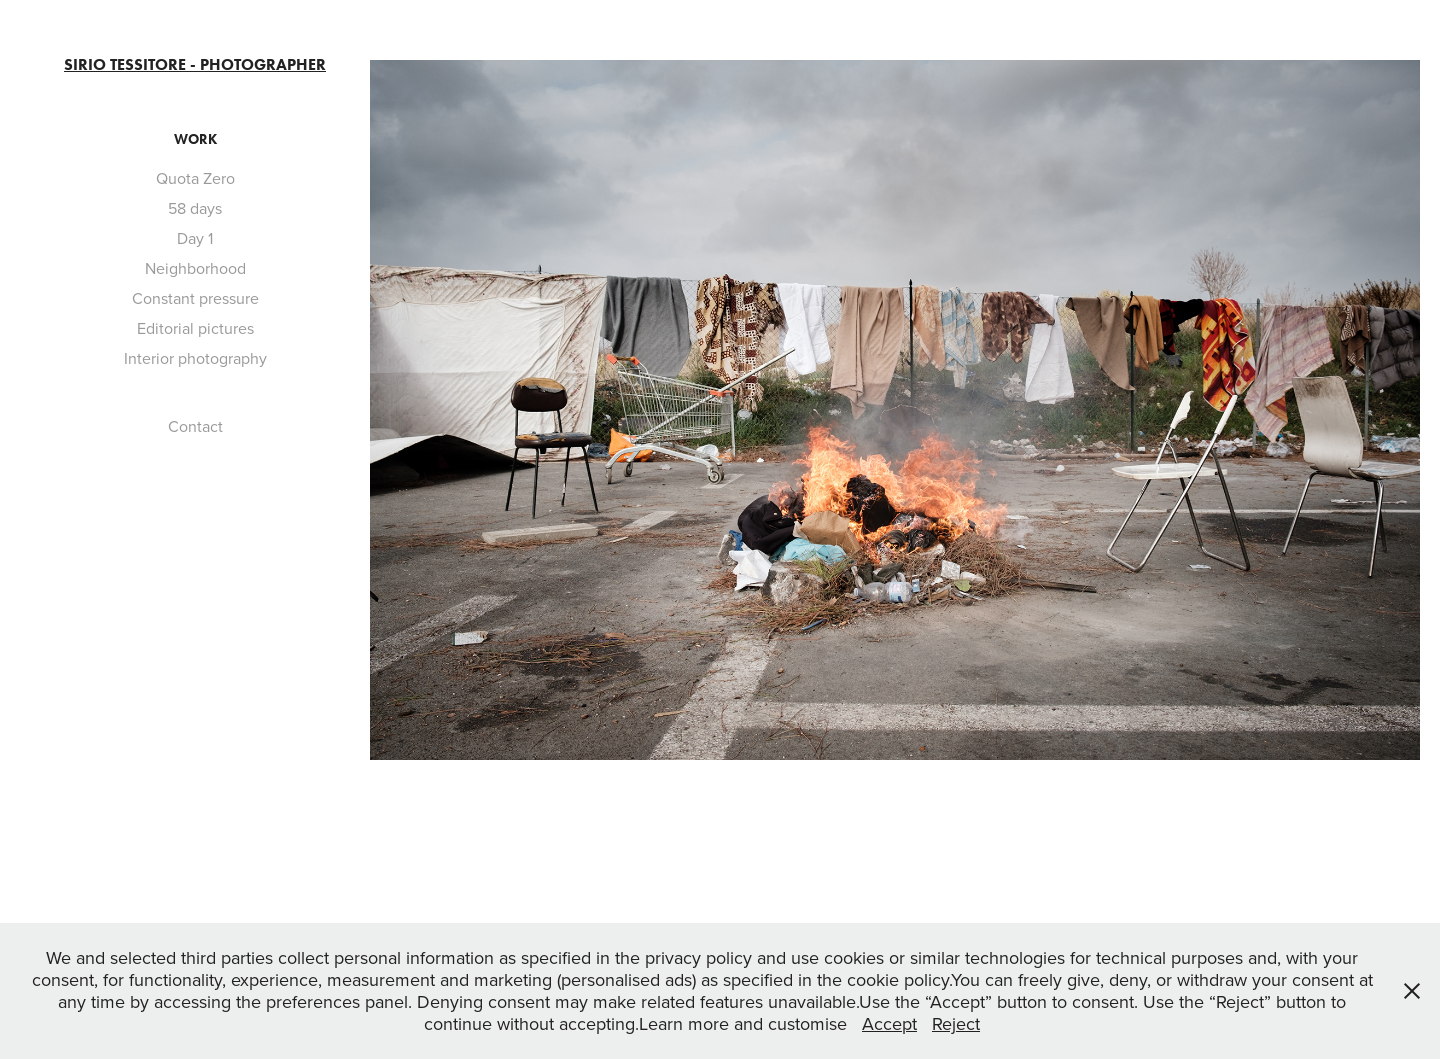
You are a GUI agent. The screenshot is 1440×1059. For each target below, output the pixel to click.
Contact (195, 426)
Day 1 (195, 238)
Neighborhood (195, 268)
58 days (195, 208)
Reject (956, 1023)
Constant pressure (195, 298)
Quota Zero (195, 178)
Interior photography (195, 358)
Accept (889, 1023)
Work (195, 139)
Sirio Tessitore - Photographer (195, 64)
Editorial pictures (195, 328)
